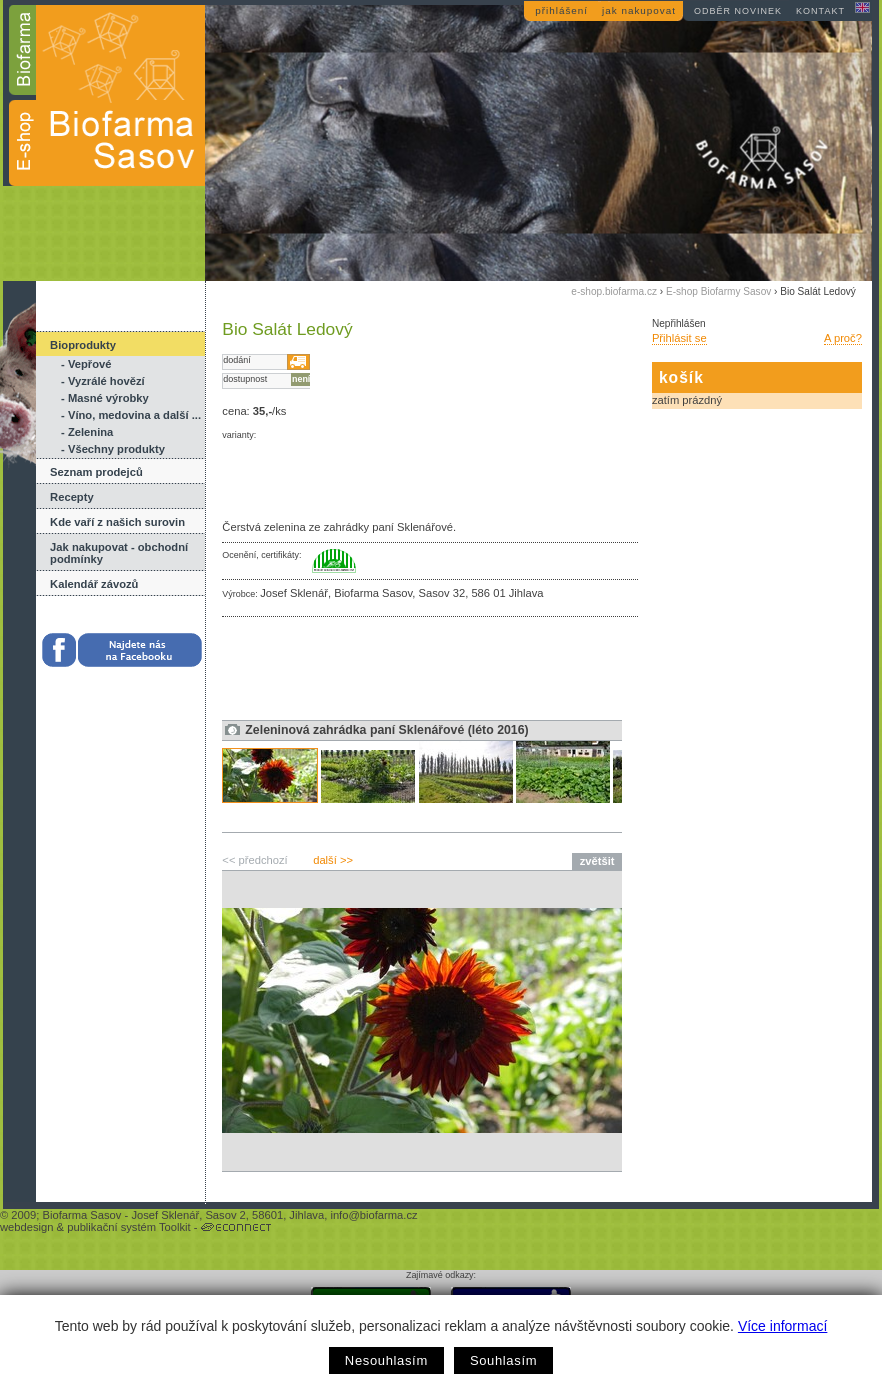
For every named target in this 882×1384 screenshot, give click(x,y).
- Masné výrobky (105, 398)
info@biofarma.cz (373, 1215)
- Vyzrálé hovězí (103, 381)
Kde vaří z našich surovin (117, 522)
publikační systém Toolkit (129, 1227)
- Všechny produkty (113, 449)
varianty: (239, 435)
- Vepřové (86, 364)
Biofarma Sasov (81, 1215)
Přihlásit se (679, 338)
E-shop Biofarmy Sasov (718, 291)
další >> (333, 860)
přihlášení (561, 10)
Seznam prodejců (96, 472)
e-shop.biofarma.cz (614, 291)
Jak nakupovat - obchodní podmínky (119, 553)
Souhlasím (503, 1360)
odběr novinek (738, 11)
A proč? (843, 338)
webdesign (27, 1227)
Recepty (72, 497)
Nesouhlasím (386, 1360)
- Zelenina (87, 432)
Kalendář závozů (94, 584)
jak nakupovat (639, 10)
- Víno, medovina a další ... (131, 415)
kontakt (820, 11)
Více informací (782, 1326)
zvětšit (597, 861)
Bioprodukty (83, 345)
